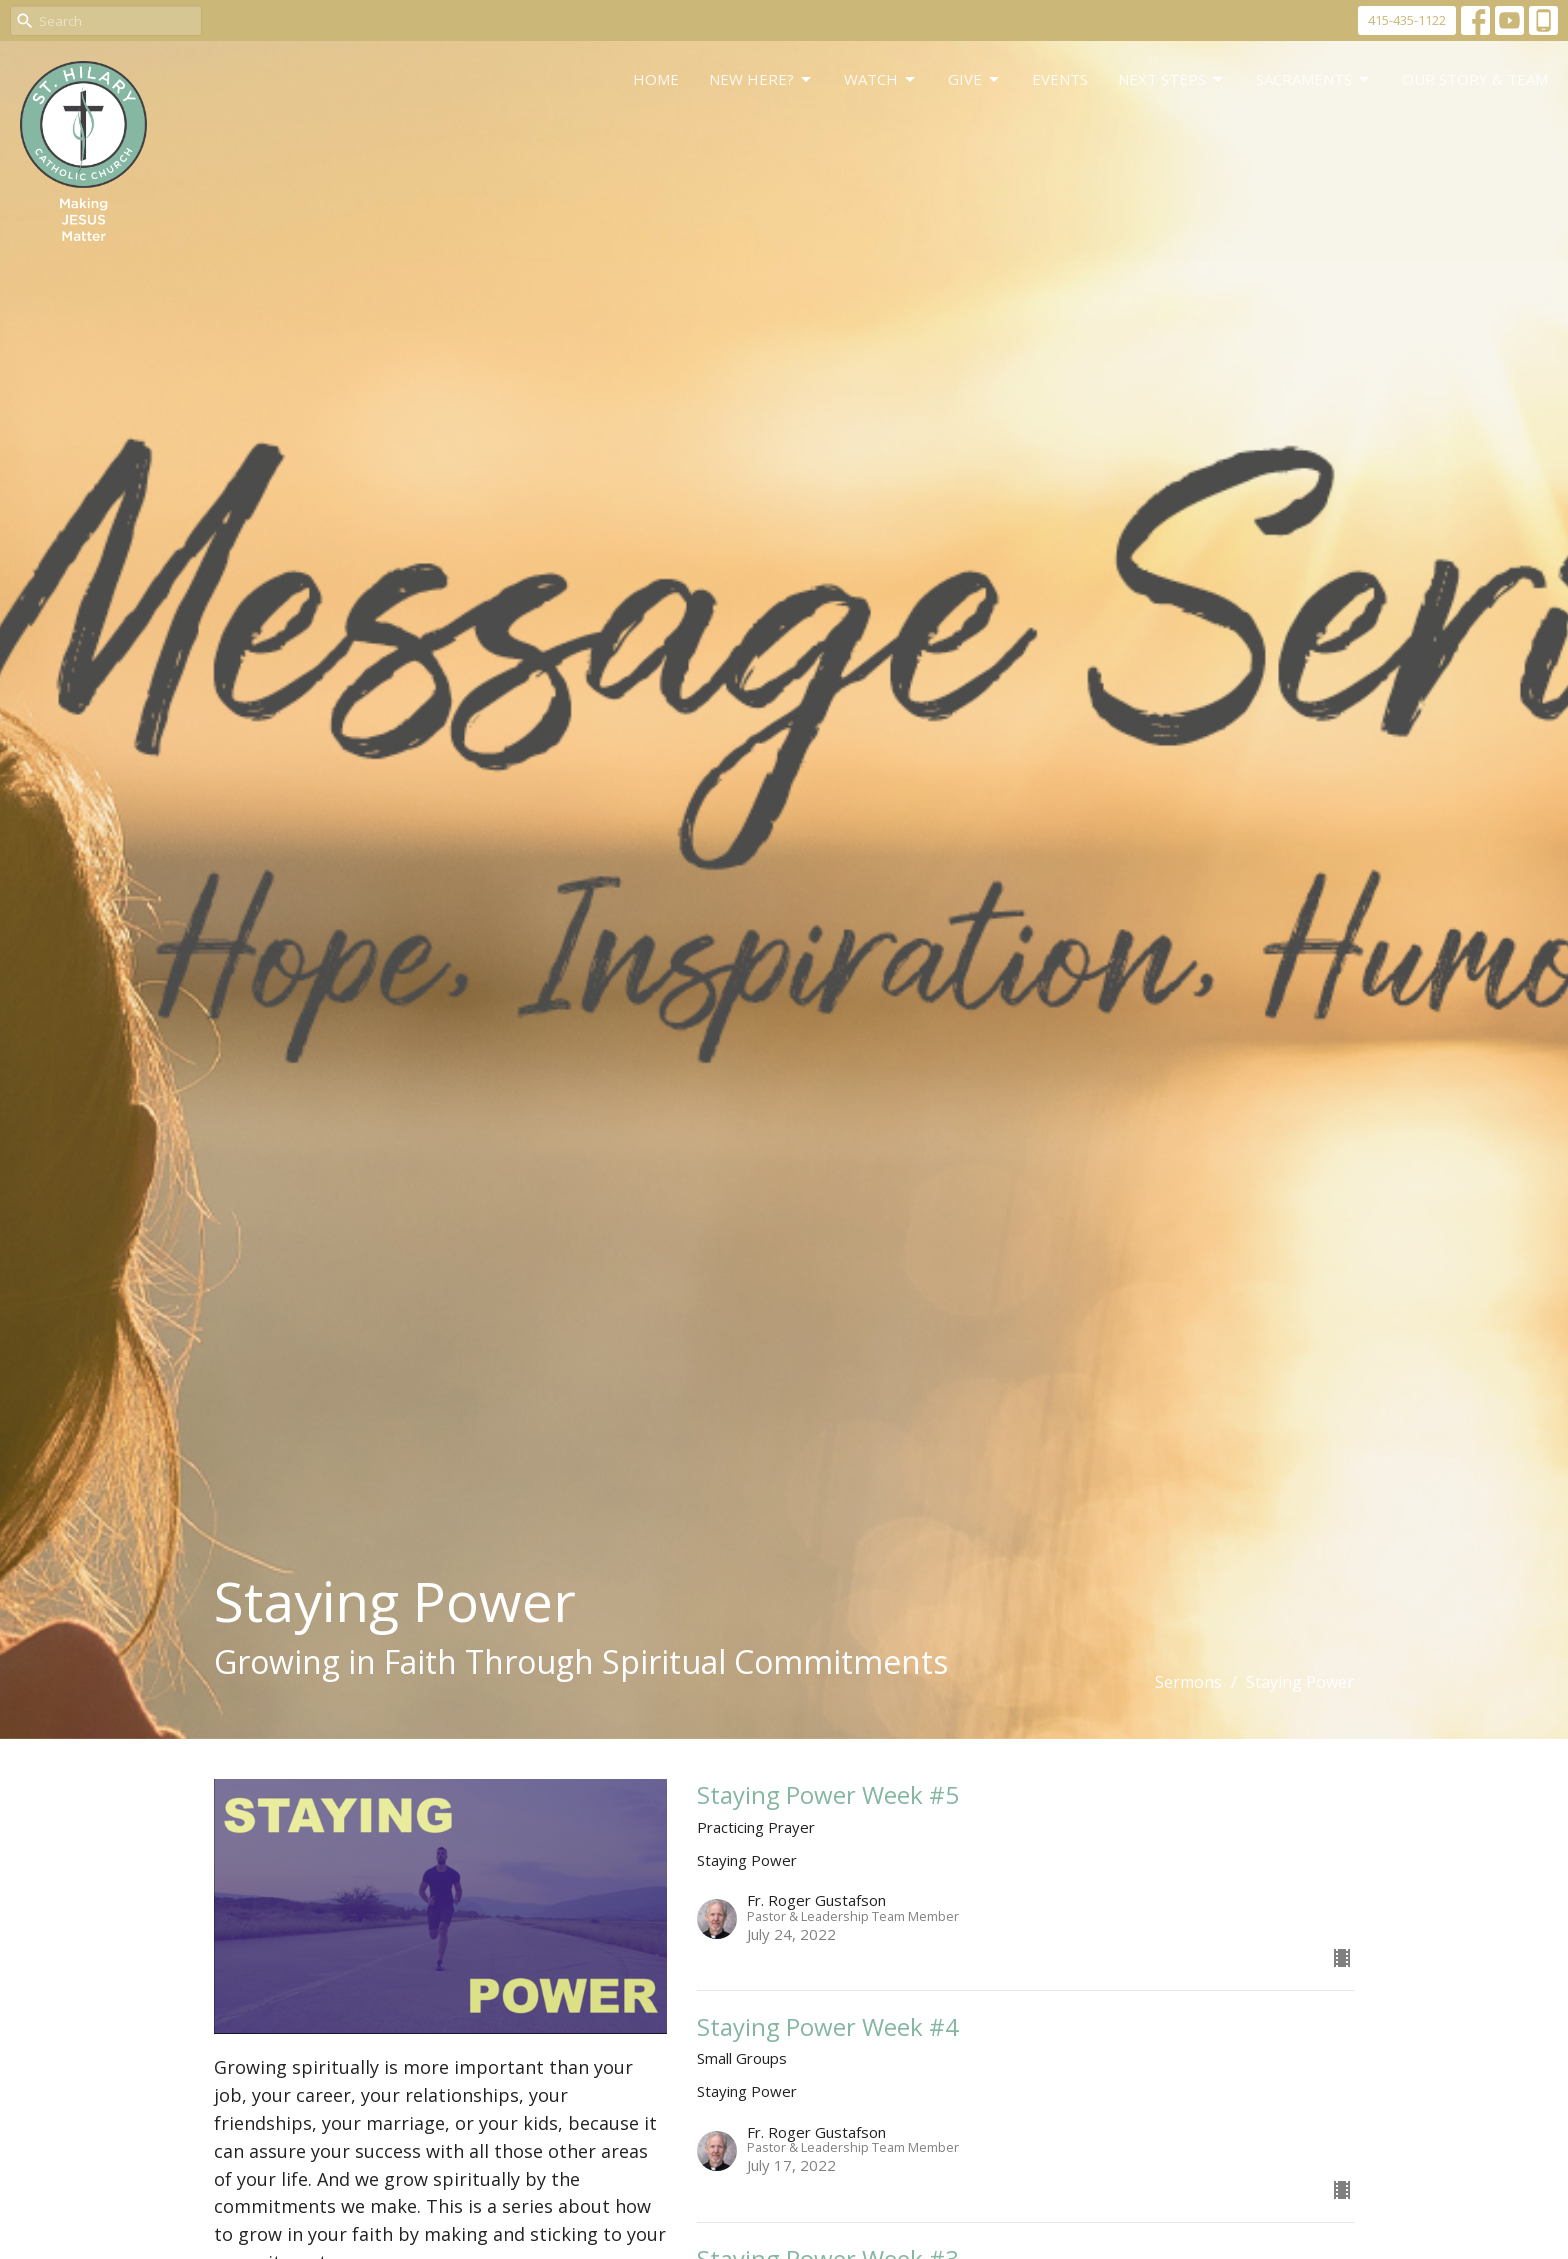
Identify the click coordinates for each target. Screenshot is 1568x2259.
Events (1060, 79)
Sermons (1188, 1682)
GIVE (975, 79)
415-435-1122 (1407, 20)
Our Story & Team (1475, 79)
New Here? (761, 79)
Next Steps (1172, 79)
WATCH (881, 79)
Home (656, 79)
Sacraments (1314, 79)
